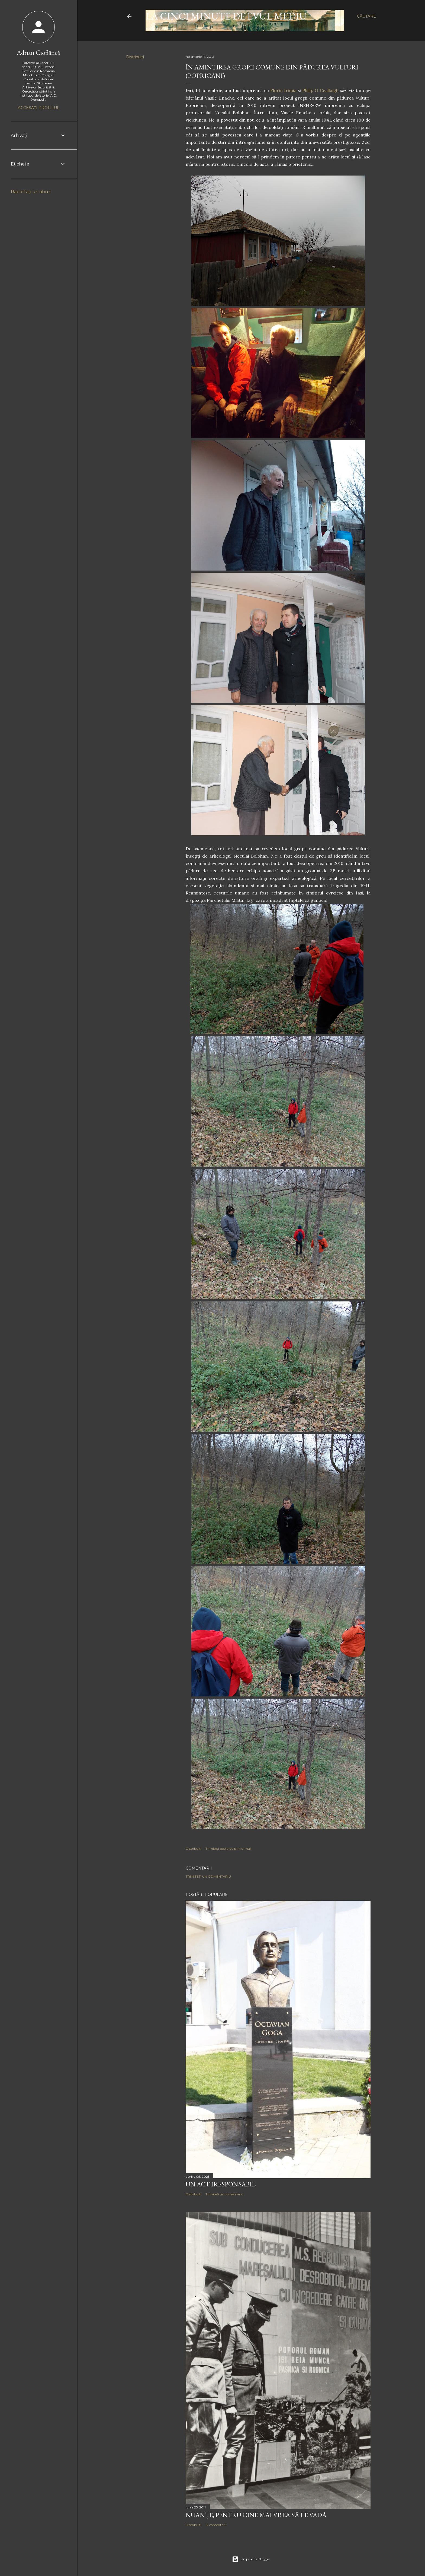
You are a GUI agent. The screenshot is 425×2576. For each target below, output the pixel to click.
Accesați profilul (38, 107)
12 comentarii (215, 2525)
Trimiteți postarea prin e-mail (228, 1848)
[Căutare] (366, 16)
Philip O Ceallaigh (320, 90)
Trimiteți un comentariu (208, 1876)
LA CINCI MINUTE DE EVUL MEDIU (226, 16)
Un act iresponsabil (221, 2184)
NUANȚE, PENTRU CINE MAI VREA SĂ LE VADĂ (256, 2515)
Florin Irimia (283, 90)
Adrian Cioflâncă (38, 52)
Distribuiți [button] (135, 57)
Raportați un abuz (31, 191)
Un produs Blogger (251, 2559)
